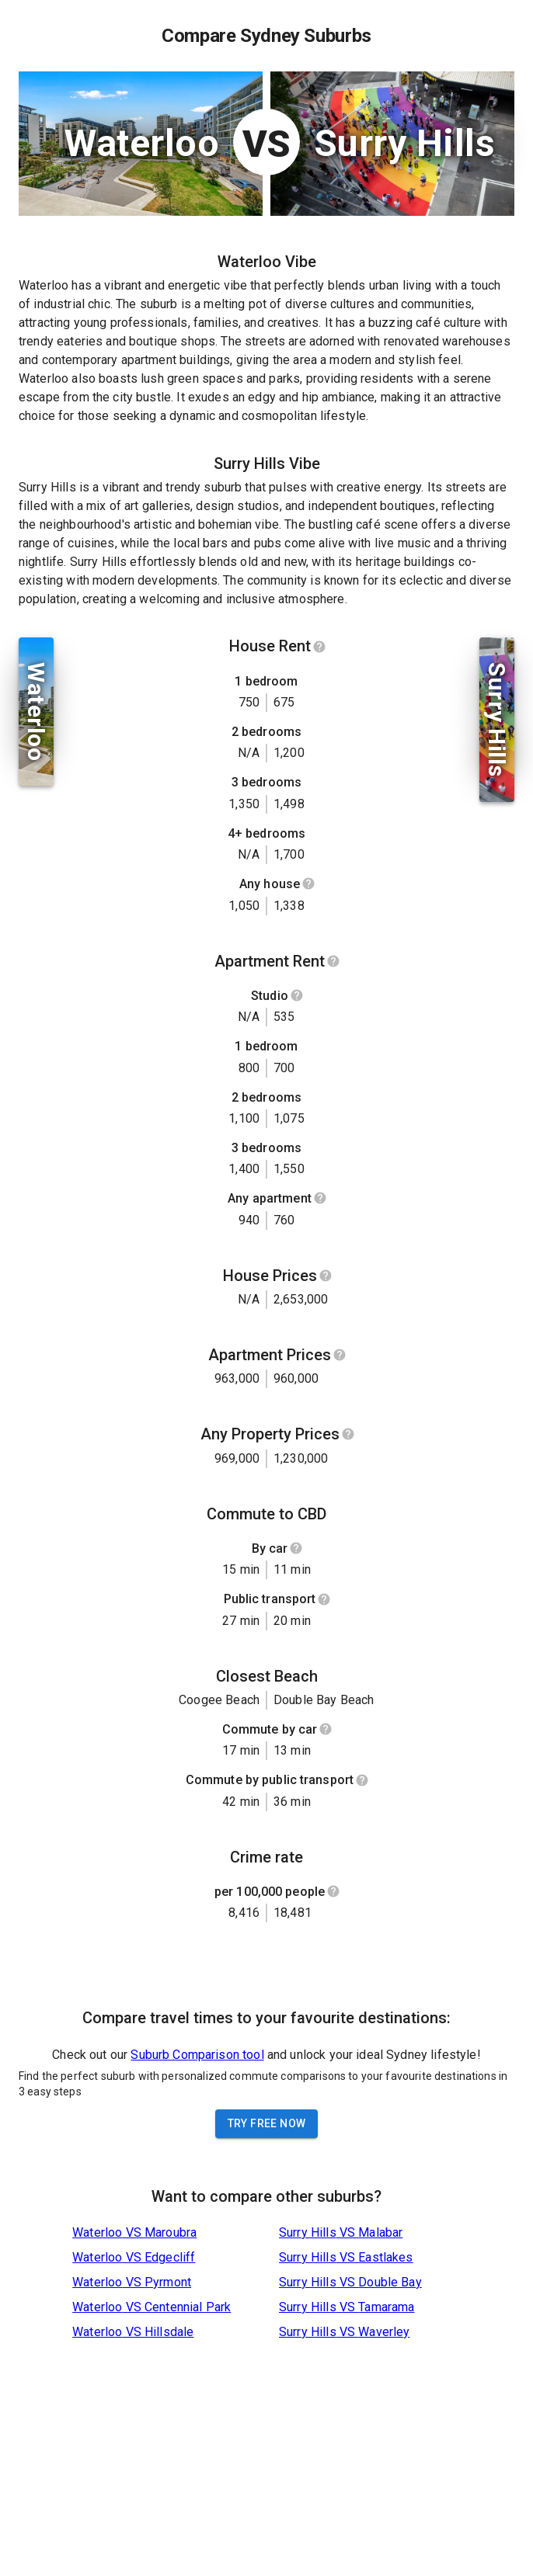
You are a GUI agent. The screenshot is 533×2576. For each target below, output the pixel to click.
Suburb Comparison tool (197, 2054)
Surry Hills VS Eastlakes (346, 2257)
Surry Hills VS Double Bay (350, 2282)
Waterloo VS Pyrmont (131, 2282)
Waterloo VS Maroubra (134, 2232)
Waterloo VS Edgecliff (133, 2257)
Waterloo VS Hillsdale (132, 2331)
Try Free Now (267, 2123)
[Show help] (319, 647)
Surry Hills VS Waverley (344, 2331)
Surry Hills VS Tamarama (346, 2307)
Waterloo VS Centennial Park (151, 2307)
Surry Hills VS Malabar (340, 2232)
